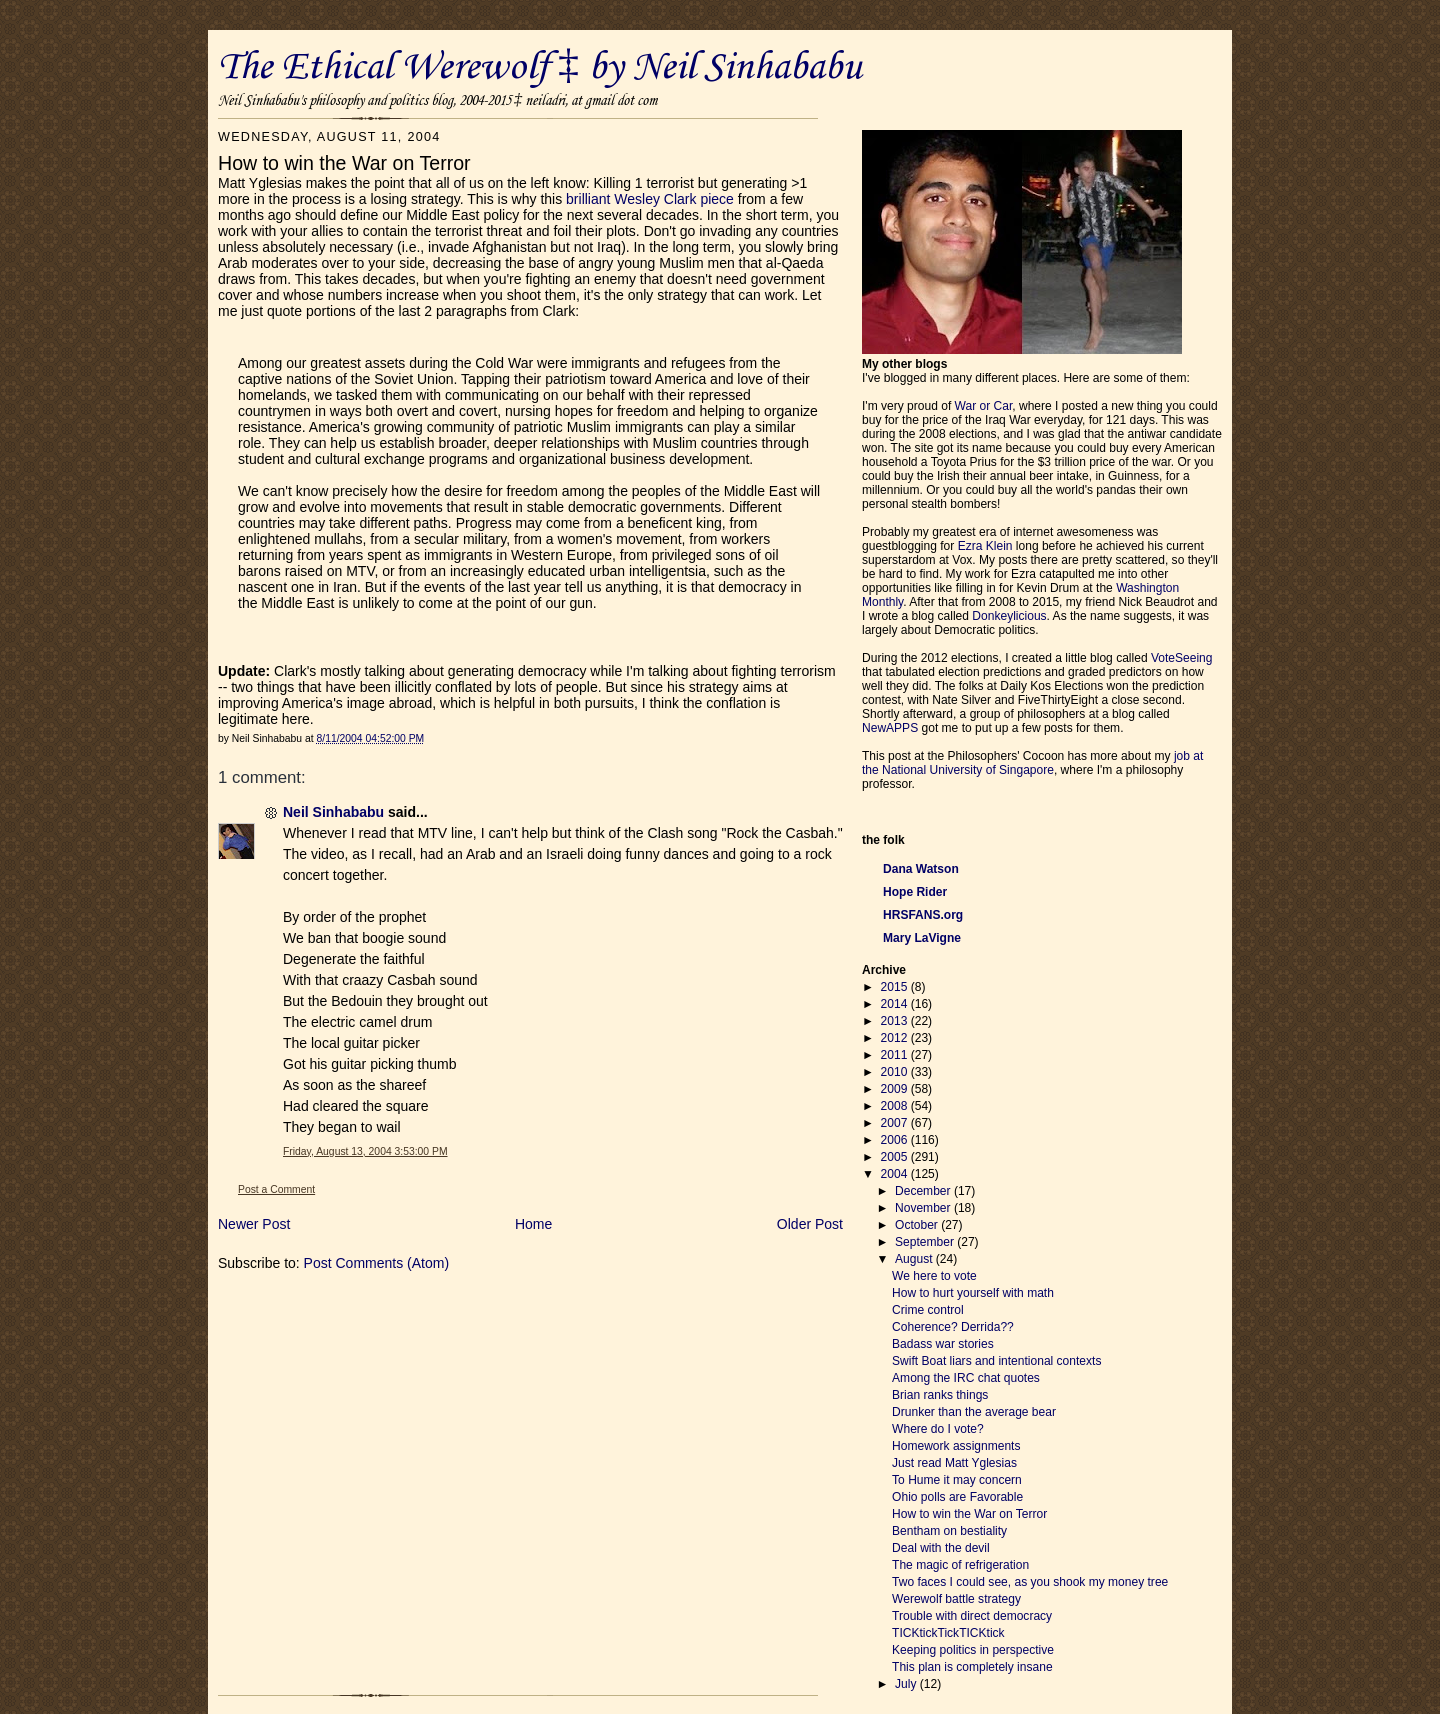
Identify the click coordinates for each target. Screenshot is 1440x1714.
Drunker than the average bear (974, 1412)
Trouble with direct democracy (972, 1616)
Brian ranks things (940, 1395)
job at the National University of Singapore (1032, 763)
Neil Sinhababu (333, 812)
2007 (896, 1123)
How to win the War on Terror (969, 1514)
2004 (896, 1174)
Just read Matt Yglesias (954, 1463)
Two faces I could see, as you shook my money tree (1030, 1582)
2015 (896, 987)
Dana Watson (921, 869)
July (907, 1684)
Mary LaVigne (922, 938)
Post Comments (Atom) (376, 1263)
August (915, 1259)
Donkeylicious (1009, 616)
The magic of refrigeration (960, 1565)
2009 (896, 1089)
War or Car (984, 406)
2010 (896, 1072)
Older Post (810, 1224)
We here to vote (934, 1276)
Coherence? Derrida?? (953, 1327)
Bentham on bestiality (949, 1531)
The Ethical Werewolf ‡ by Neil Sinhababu (540, 68)
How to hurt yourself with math (973, 1293)
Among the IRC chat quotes (966, 1378)
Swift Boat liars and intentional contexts (996, 1361)
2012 (896, 1038)
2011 (896, 1055)
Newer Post (254, 1224)
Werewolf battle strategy (956, 1599)
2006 (896, 1140)
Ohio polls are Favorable (957, 1497)
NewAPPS (890, 728)
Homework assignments (956, 1446)
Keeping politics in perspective (973, 1650)
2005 (896, 1157)
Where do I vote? (938, 1429)
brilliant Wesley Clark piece (650, 199)
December (924, 1191)
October (918, 1225)
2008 (896, 1106)
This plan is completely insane (972, 1667)
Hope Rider (915, 892)
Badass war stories (943, 1344)
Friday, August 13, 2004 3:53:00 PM (365, 1151)
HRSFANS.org (923, 915)
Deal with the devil (941, 1548)
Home (533, 1224)
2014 (896, 1004)
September (926, 1242)
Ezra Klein (985, 546)
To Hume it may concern (957, 1480)
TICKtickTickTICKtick (948, 1633)
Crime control (928, 1310)
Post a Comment (276, 1189)
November (924, 1208)
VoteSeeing (1182, 658)
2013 (896, 1021)
